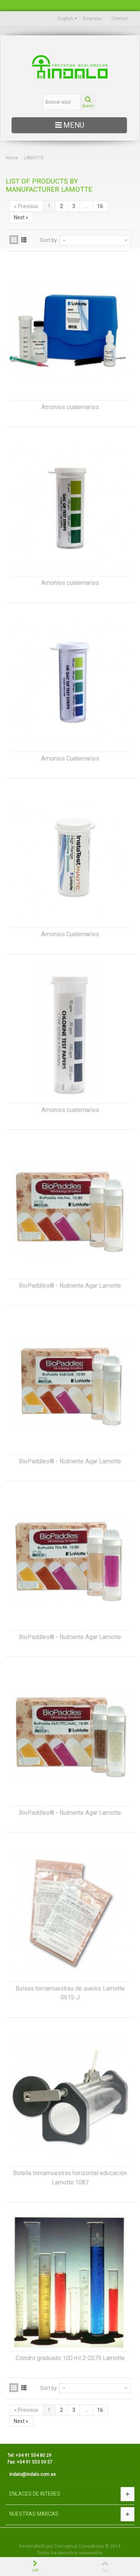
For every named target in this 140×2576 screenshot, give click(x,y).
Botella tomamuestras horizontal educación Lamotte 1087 (70, 2177)
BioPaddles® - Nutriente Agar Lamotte (70, 1285)
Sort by (48, 240)
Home (12, 157)
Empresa (92, 18)
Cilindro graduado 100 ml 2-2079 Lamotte (70, 2358)
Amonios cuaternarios (70, 407)
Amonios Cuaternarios (70, 758)
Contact (119, 18)
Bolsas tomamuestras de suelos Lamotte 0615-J (70, 1993)
